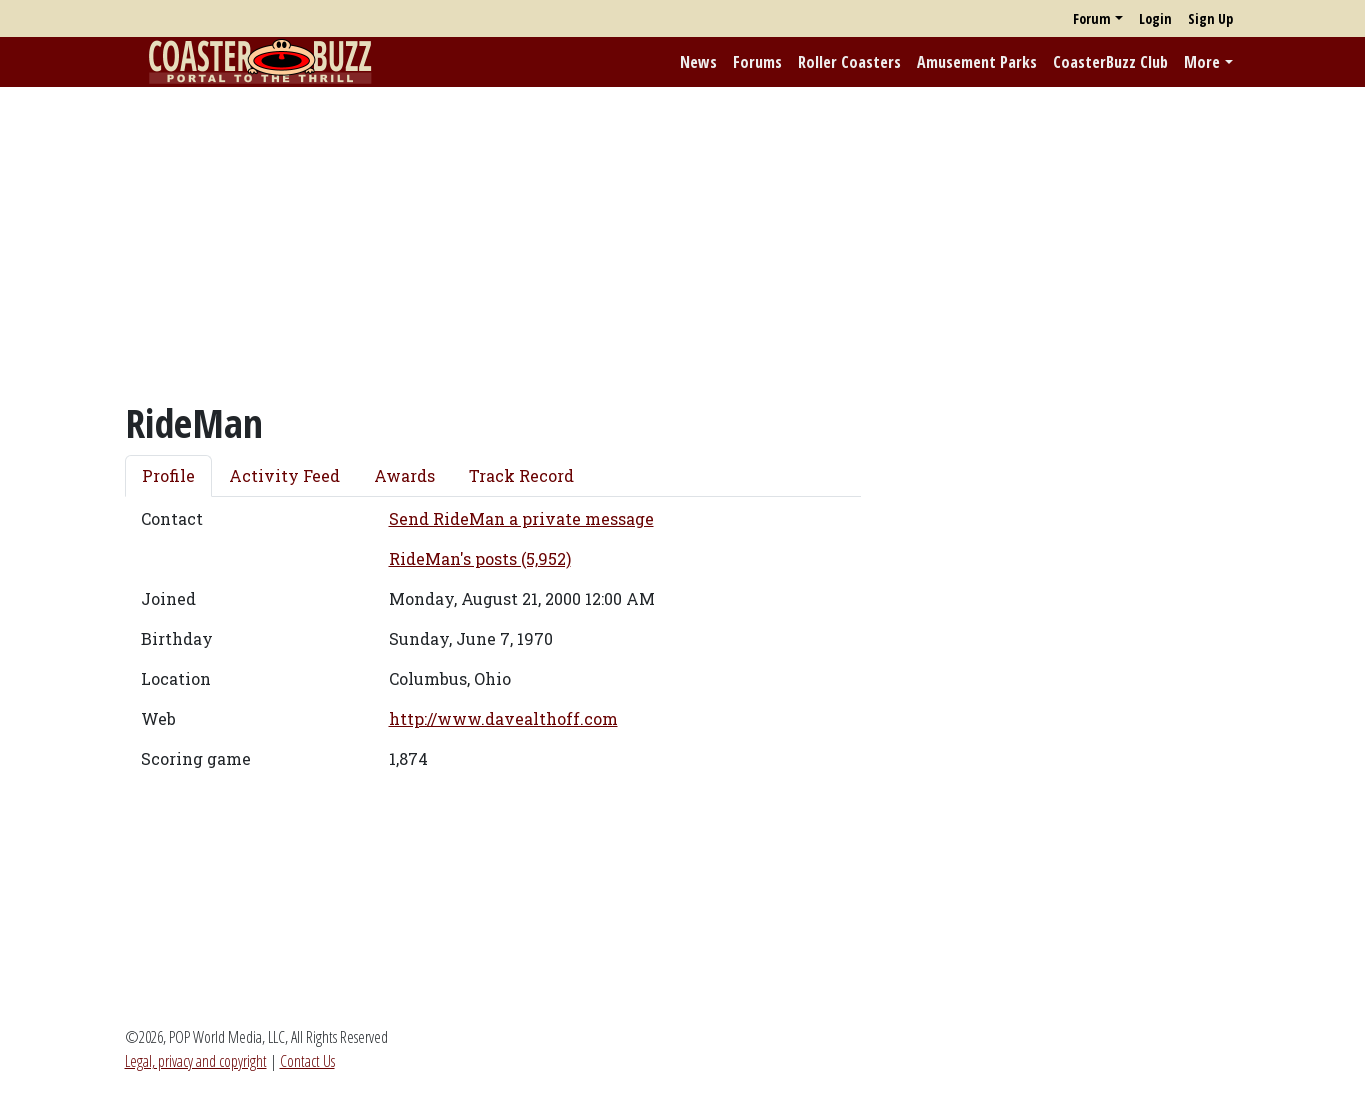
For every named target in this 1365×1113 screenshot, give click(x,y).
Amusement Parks (977, 62)
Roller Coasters (849, 62)
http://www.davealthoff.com (503, 718)
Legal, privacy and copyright (196, 1061)
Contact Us (307, 1061)
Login (1155, 18)
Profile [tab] (168, 475)
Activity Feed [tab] (284, 475)
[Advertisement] (683, 243)
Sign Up (1210, 18)
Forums (757, 62)
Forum (1092, 18)
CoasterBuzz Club (1110, 62)
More (1202, 62)
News (698, 62)
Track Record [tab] (521, 475)
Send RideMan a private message (521, 518)
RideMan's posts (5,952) (480, 558)
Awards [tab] (404, 475)
